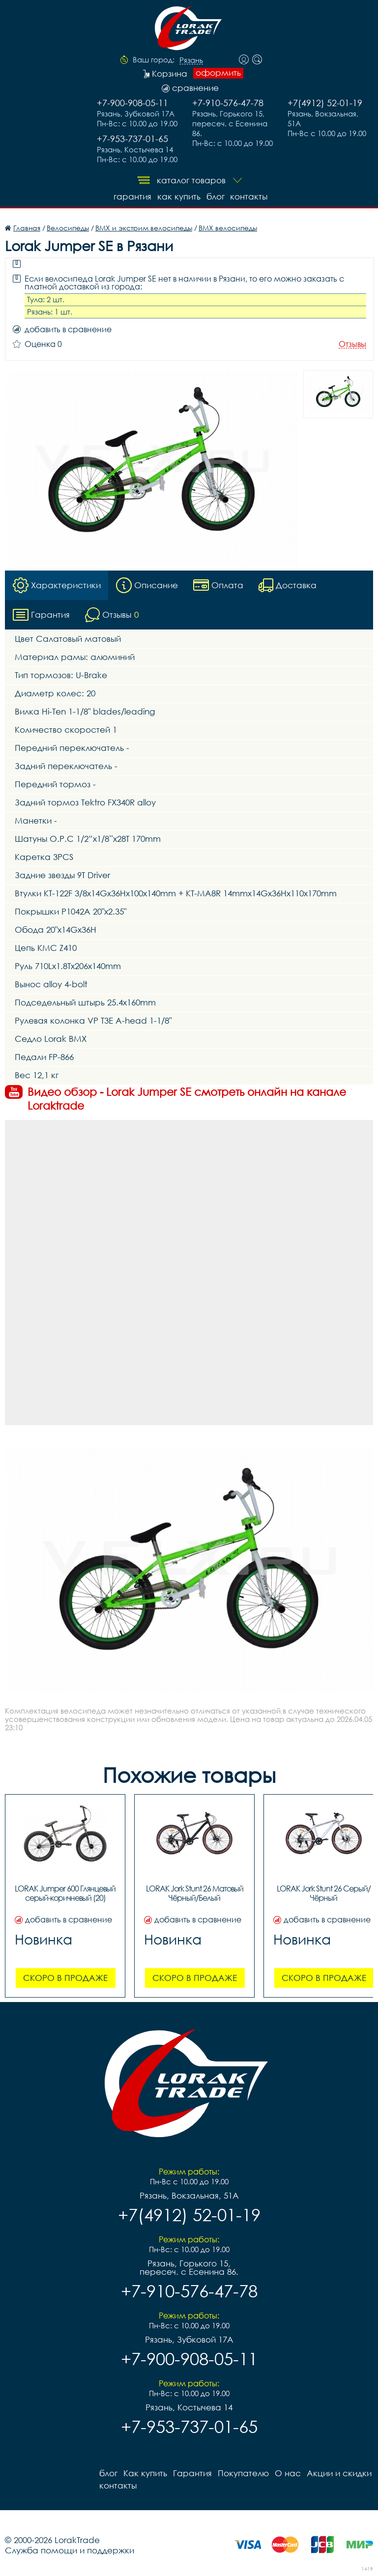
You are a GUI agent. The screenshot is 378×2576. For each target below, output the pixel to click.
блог (215, 196)
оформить (218, 73)
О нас (288, 2473)
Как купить (179, 196)
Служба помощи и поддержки (69, 2550)
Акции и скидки (339, 2473)
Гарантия (132, 196)
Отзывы (352, 344)
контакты (249, 196)
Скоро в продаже (65, 1978)
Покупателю (243, 2473)
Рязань (191, 60)
